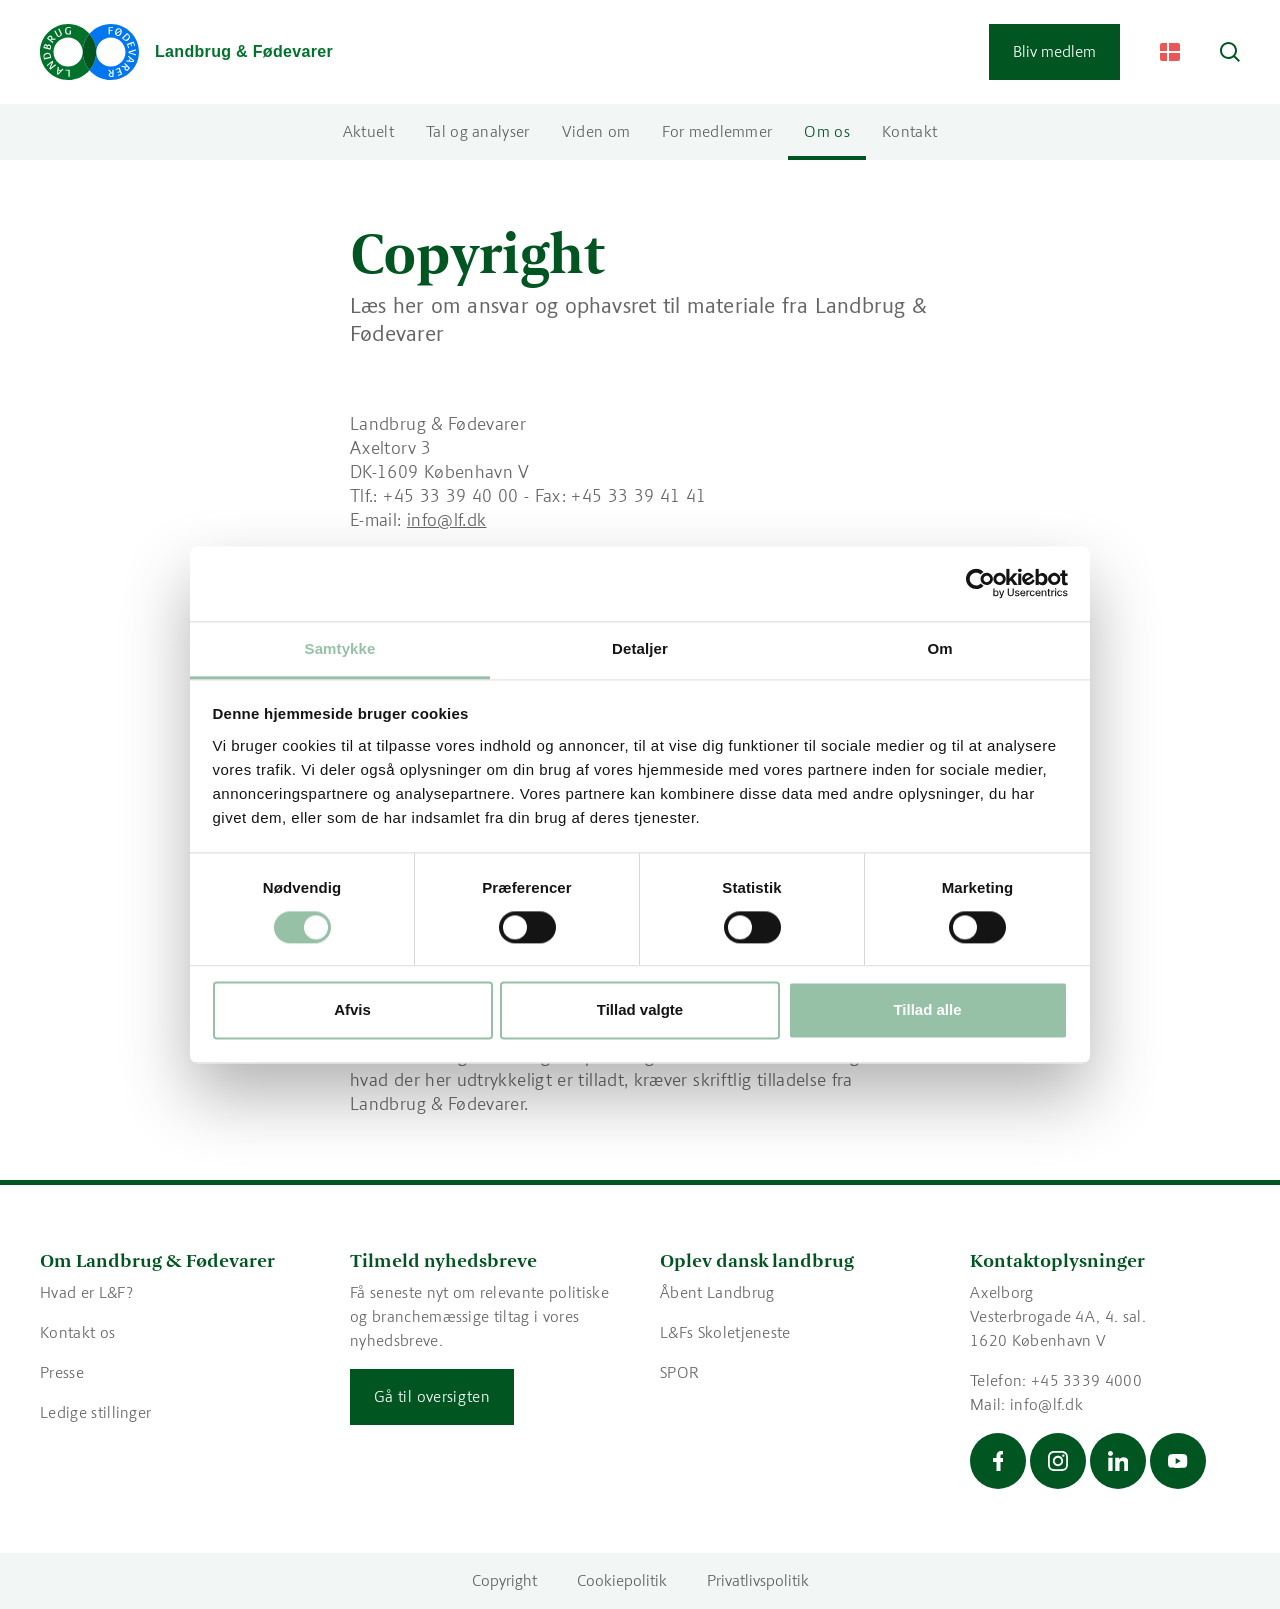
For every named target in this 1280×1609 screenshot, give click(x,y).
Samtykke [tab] (340, 648)
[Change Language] (1170, 52)
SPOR (679, 1372)
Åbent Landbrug (717, 1292)
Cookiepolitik (622, 1580)
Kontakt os (77, 1332)
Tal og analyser (478, 131)
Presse (62, 1372)
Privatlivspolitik (758, 1580)
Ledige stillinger (95, 1412)
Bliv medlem (1054, 51)
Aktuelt (368, 131)
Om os (827, 131)
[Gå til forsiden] (186, 52)
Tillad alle (927, 1010)
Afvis (352, 1010)
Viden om (596, 131)
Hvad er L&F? (86, 1292)
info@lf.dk (447, 520)
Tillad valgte (640, 1010)
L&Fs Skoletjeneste (725, 1332)
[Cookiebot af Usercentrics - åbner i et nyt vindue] (980, 583)
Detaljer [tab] (640, 648)
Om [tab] (939, 648)
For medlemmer (717, 131)
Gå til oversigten (432, 1396)
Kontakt (909, 131)
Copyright (504, 1580)
